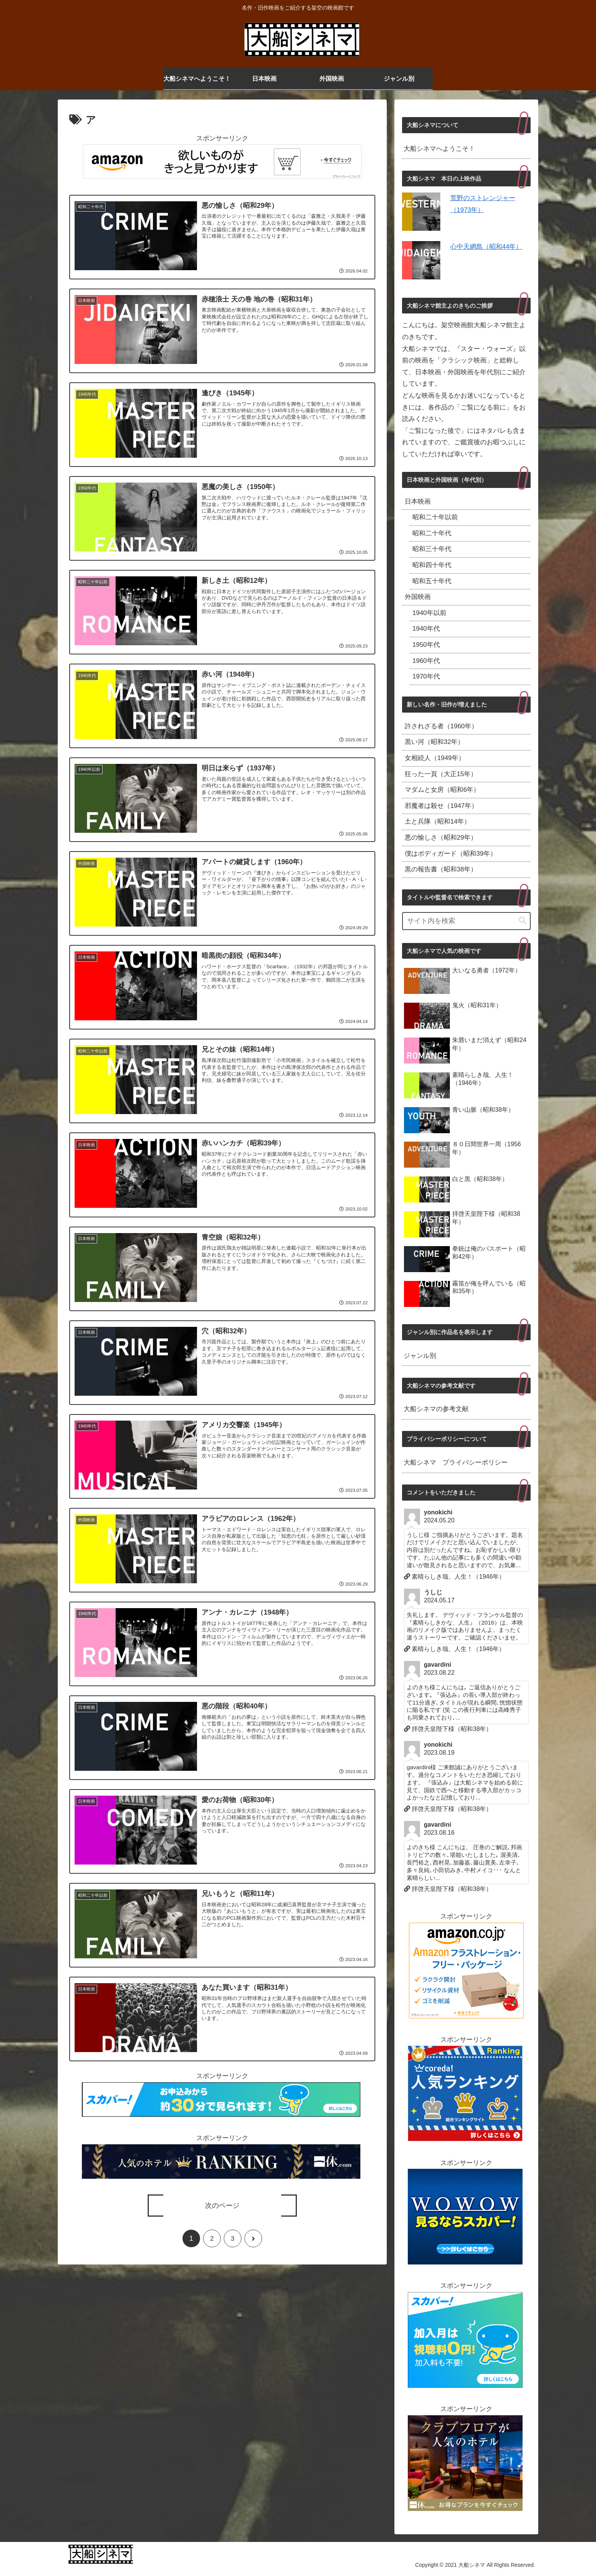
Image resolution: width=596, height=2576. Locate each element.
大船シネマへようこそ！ (439, 148)
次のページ (222, 2209)
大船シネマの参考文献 (436, 1409)
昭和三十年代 (431, 549)
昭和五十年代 (431, 581)
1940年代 (426, 628)
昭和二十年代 (431, 533)
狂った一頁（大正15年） (441, 774)
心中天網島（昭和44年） (486, 246)
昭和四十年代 (431, 565)
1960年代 (426, 660)
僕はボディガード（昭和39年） (451, 853)
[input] (466, 921)
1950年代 (426, 644)
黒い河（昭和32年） (434, 742)
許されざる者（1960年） (441, 726)
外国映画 (418, 596)
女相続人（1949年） (435, 758)
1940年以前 (429, 613)
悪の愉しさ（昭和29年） (441, 837)
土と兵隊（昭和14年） (438, 821)
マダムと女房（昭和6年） (442, 789)
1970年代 (426, 676)
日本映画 (418, 501)
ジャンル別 (420, 1355)
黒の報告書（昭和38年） (441, 869)
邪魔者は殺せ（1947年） (441, 805)
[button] (522, 920)
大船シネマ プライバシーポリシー (456, 1462)
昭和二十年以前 (435, 517)
